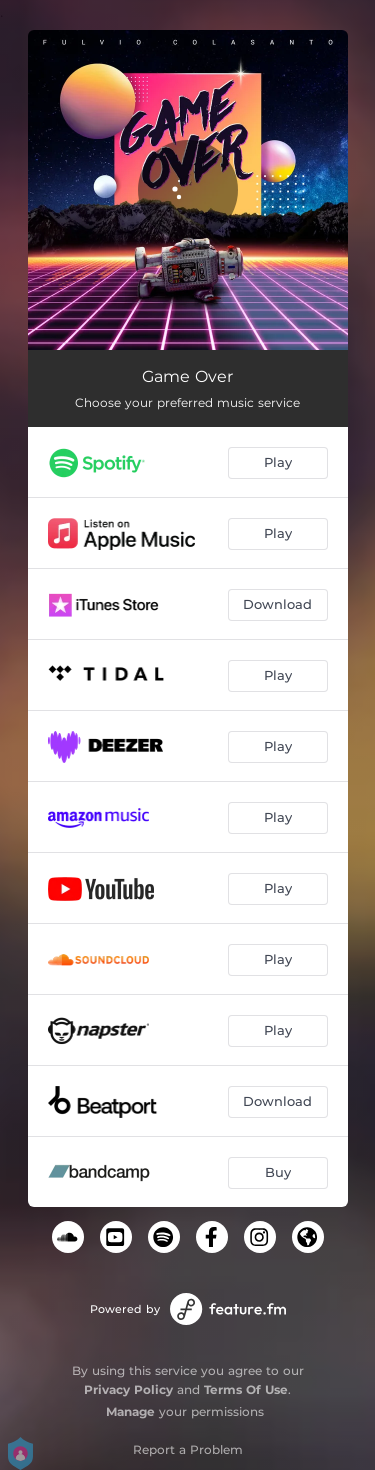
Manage (130, 1411)
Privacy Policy (128, 1389)
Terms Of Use (246, 1389)
